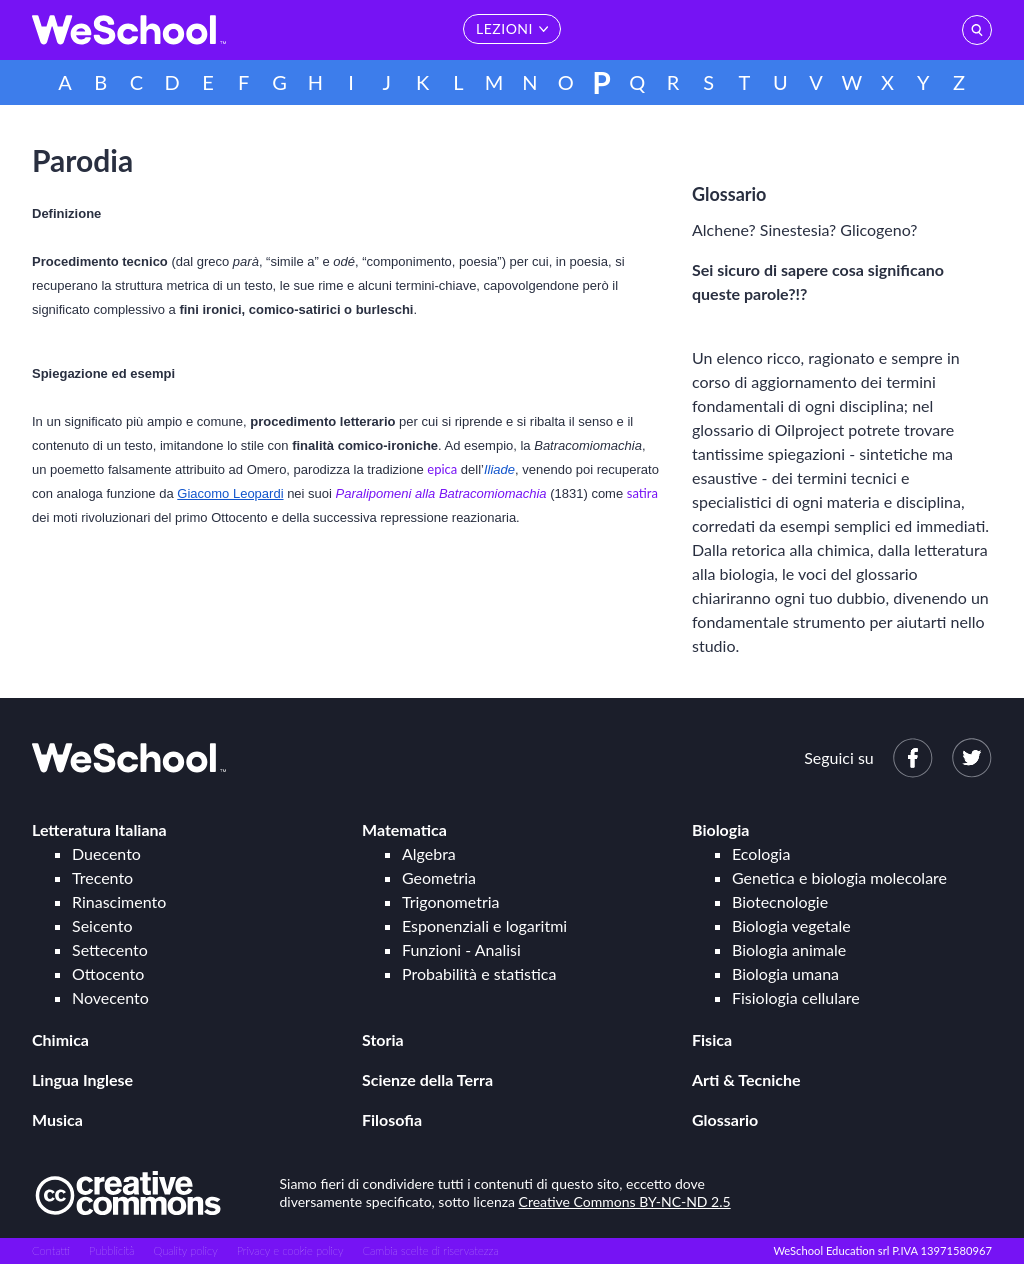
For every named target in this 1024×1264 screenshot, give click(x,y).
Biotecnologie (780, 901)
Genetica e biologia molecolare (839, 877)
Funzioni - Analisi (461, 949)
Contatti (51, 1250)
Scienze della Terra (427, 1079)
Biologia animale (789, 949)
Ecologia (761, 853)
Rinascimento (119, 901)
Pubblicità (112, 1250)
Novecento (110, 997)
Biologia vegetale (791, 925)
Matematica (404, 829)
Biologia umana (785, 973)
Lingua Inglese (82, 1079)
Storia (383, 1039)
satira (642, 493)
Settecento (110, 949)
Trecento (102, 877)
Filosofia (392, 1119)
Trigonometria (451, 901)
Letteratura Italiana (99, 829)
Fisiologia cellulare (796, 997)
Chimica (60, 1039)
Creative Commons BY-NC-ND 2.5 (625, 1201)
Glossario (725, 1119)
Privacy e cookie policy (290, 1250)
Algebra (429, 853)
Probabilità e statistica (479, 973)
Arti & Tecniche (746, 1079)
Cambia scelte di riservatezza (430, 1250)
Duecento (106, 853)
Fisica (712, 1039)
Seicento (102, 925)
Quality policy (185, 1250)
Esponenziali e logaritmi (484, 925)
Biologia (720, 829)
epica (442, 469)
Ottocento (108, 973)
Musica (57, 1119)
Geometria (439, 877)
